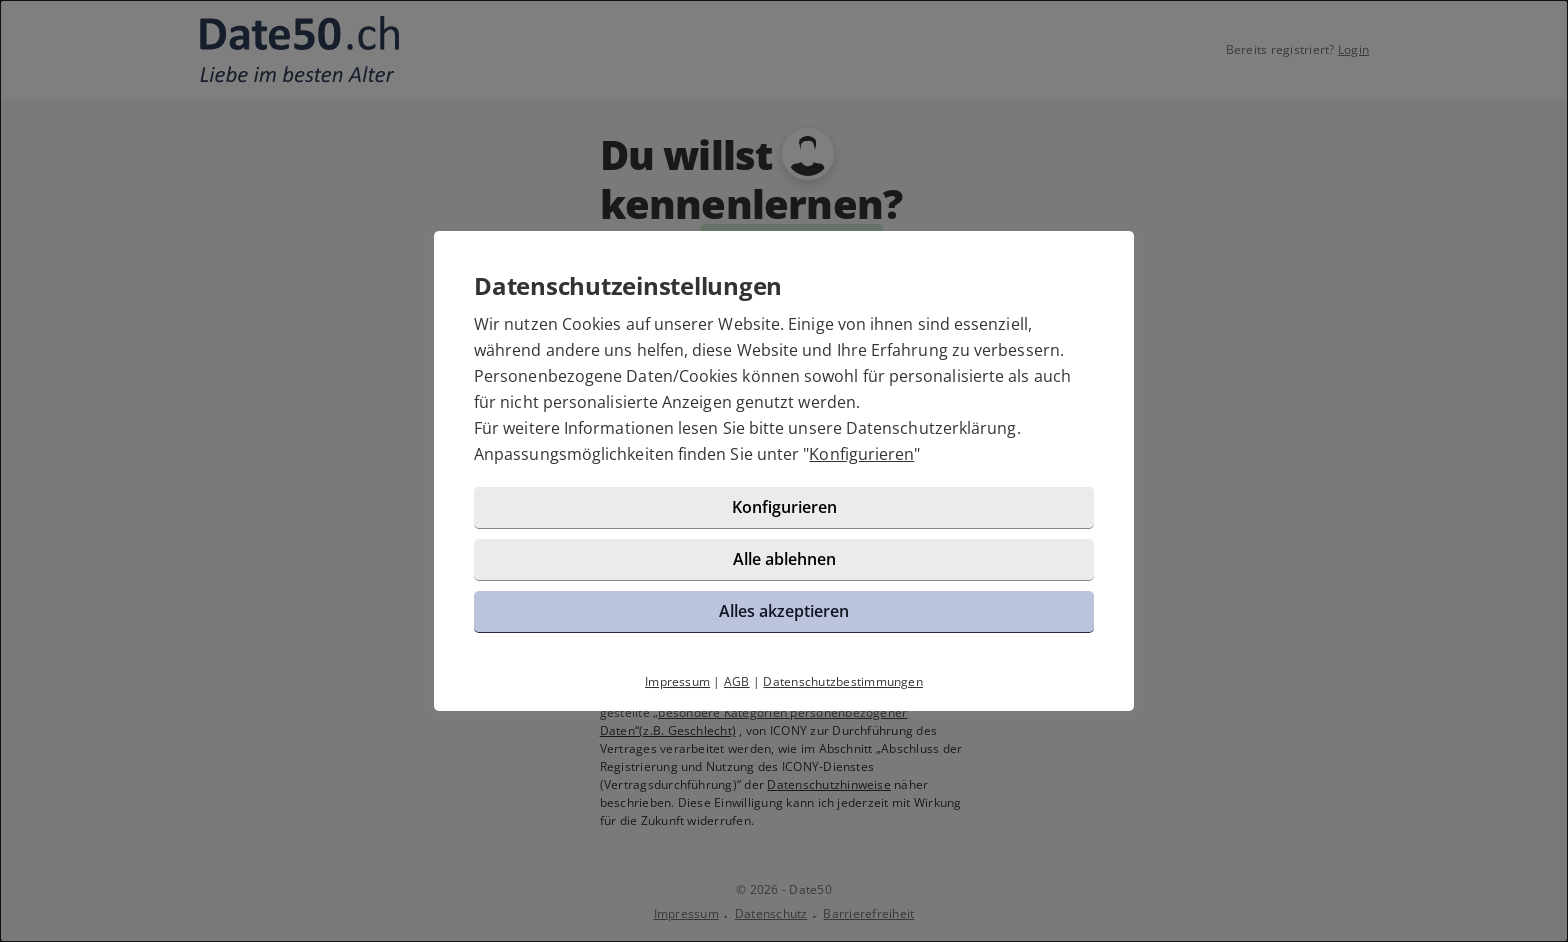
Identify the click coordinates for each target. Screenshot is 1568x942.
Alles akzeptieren (784, 611)
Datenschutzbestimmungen (843, 681)
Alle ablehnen (784, 559)
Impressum (677, 681)
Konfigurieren (861, 454)
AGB (737, 681)
